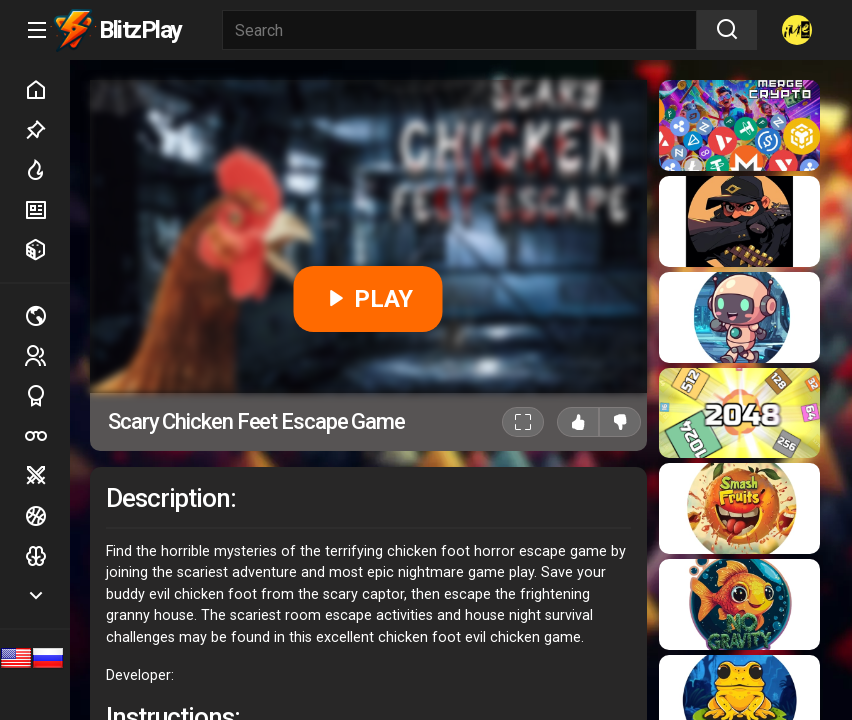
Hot (47, 170)
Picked (47, 130)
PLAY (368, 299)
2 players (47, 355)
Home (47, 90)
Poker (47, 436)
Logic (47, 556)
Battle (47, 476)
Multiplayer (47, 316)
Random (47, 250)
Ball (47, 516)
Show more (47, 595)
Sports (47, 396)
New (47, 210)
